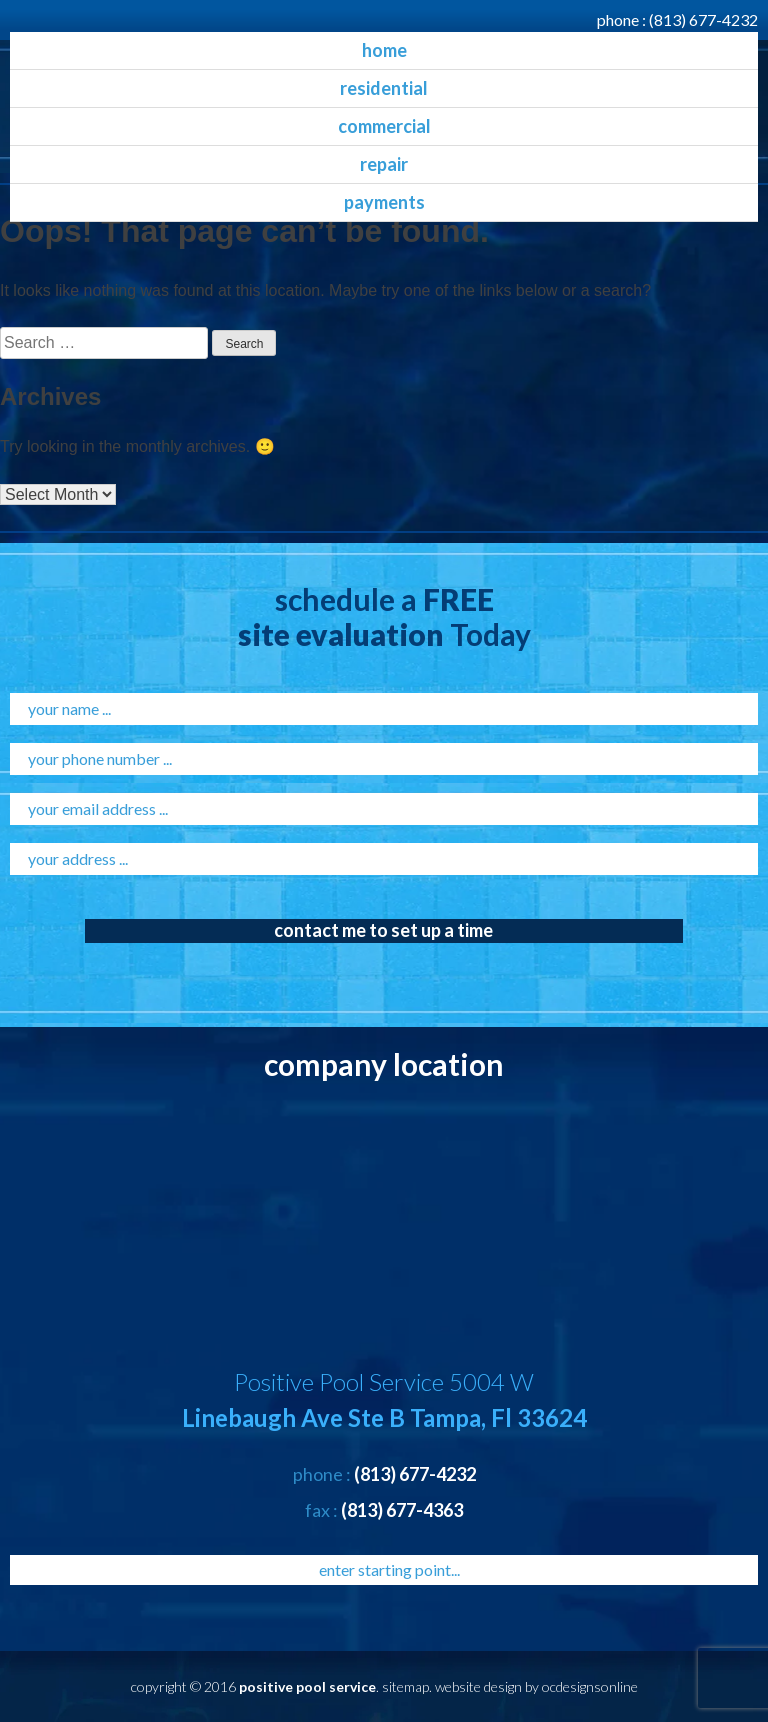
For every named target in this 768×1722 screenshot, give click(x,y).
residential (384, 88)
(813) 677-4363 (402, 1510)
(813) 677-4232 (703, 19)
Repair (384, 164)
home (384, 50)
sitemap (405, 1686)
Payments (384, 202)
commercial (384, 126)
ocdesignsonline (590, 1686)
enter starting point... (389, 1569)
